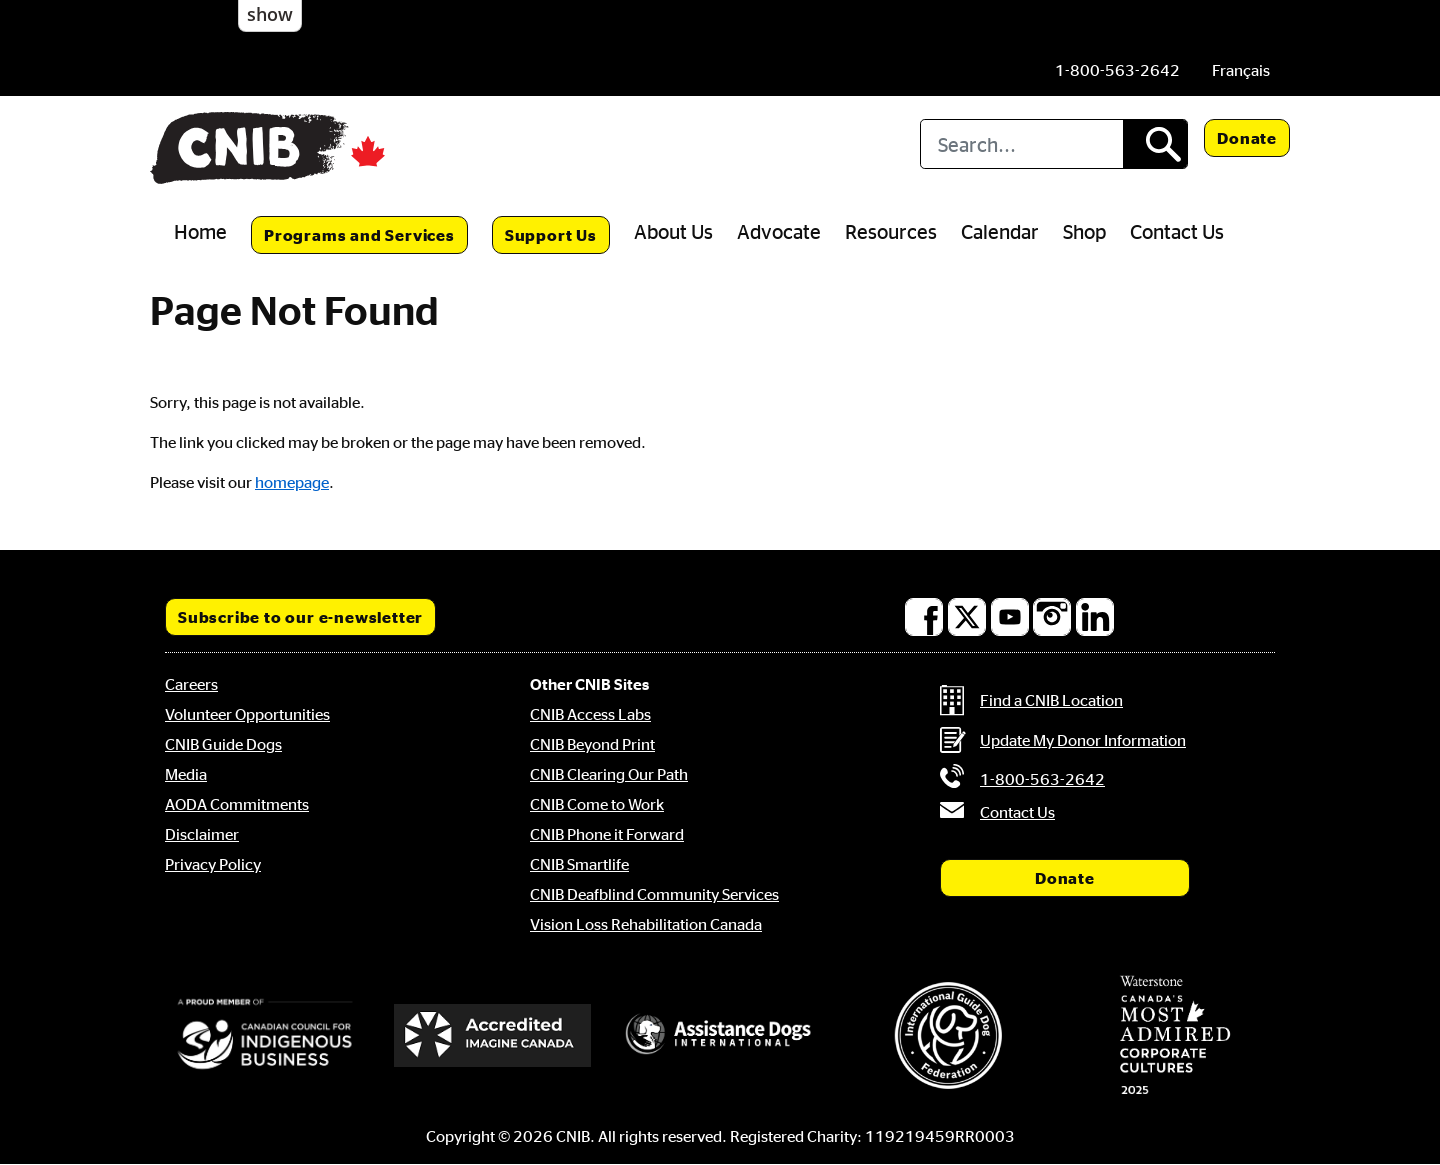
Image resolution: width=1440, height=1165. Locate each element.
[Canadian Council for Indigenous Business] (265, 1035)
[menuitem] (1241, 70)
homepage (292, 482)
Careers (191, 684)
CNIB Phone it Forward (607, 834)
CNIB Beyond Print (592, 744)
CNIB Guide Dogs (223, 744)
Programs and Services (359, 235)
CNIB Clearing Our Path (609, 774)
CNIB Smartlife (579, 864)
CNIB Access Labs (590, 714)
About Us (673, 231)
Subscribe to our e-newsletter (300, 617)
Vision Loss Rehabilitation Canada (646, 924)
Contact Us (1177, 231)
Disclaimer (202, 834)
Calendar (1000, 231)
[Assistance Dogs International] (720, 1035)
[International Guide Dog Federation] (948, 1035)
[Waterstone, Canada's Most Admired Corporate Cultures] (1175, 1035)
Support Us (551, 235)
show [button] (270, 14)
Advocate (779, 231)
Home (200, 231)
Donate (1247, 138)
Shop (1084, 231)
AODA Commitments (237, 804)
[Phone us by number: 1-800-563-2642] (1117, 70)
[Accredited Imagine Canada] (493, 1035)
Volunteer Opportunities (247, 714)
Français (1241, 70)
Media (186, 774)
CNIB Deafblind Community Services (654, 894)
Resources (891, 231)
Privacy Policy (213, 864)
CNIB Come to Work (597, 804)
